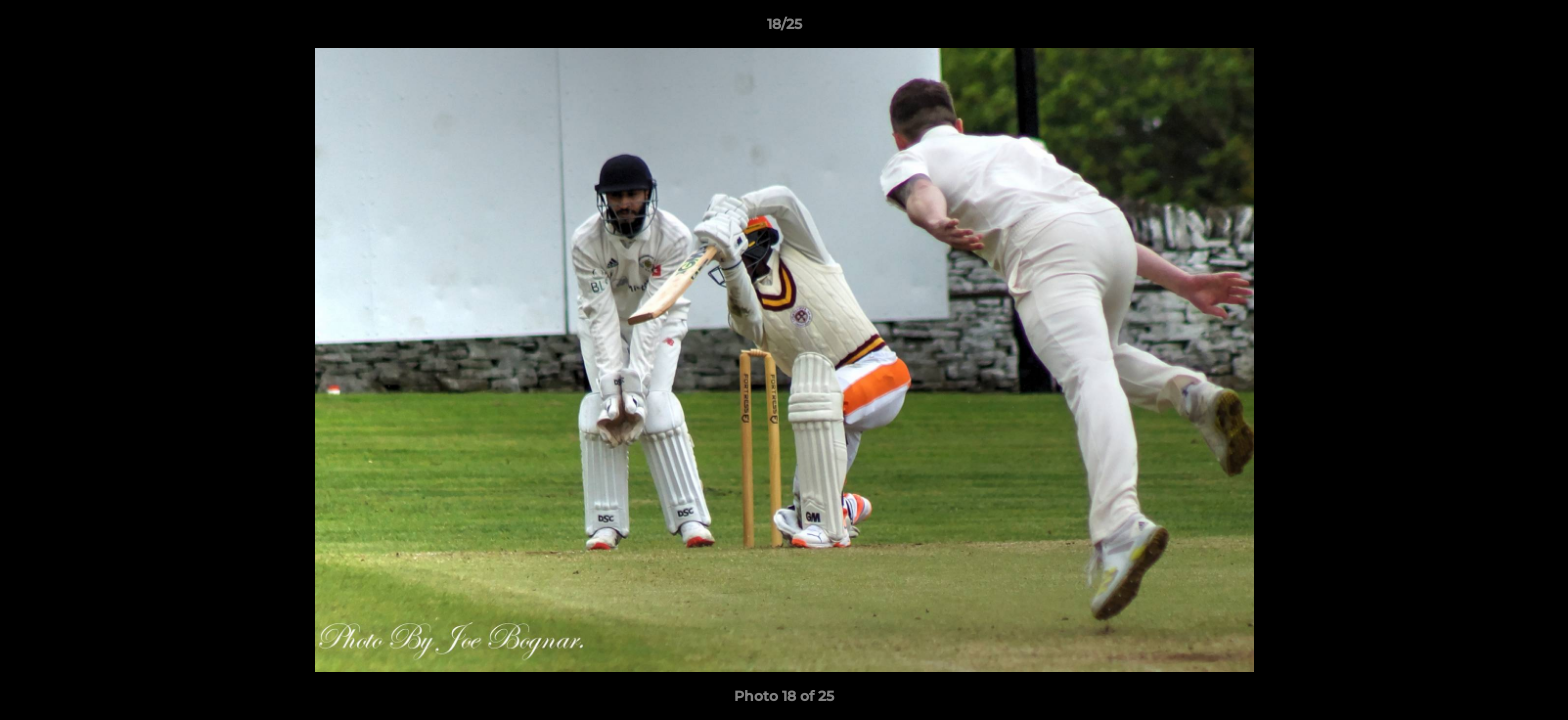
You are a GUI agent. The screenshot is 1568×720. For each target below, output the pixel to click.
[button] (1532, 29)
